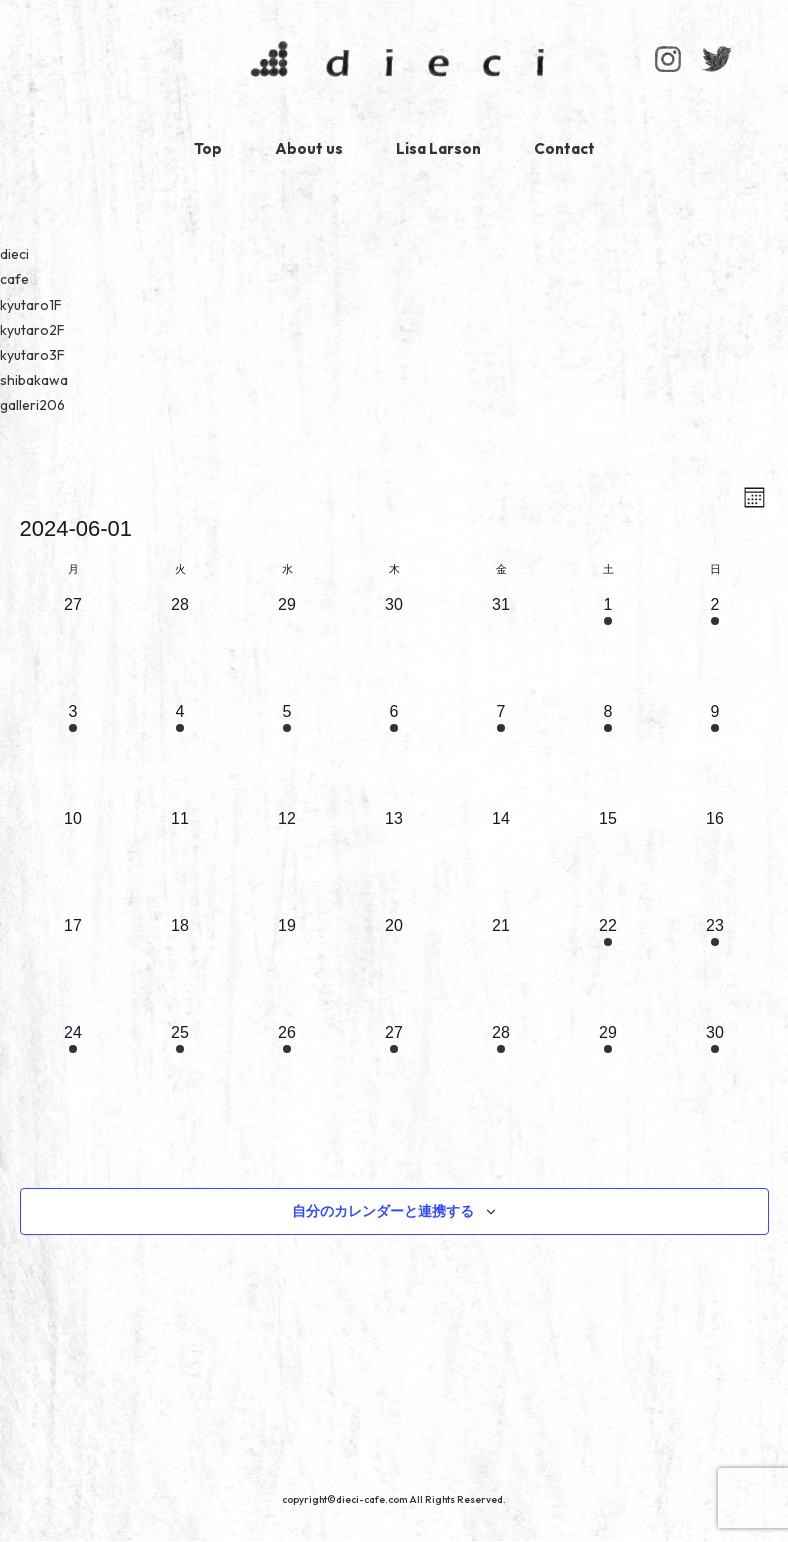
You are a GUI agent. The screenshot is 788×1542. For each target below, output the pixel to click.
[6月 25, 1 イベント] (180, 1074)
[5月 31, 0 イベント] (501, 646)
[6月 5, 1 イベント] (287, 753)
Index (693, 14)
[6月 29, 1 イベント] (608, 1074)
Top (208, 148)
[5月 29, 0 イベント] (287, 646)
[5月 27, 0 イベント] (73, 646)
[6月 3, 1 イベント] (73, 753)
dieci (394, 63)
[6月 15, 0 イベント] (608, 860)
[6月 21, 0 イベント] (501, 967)
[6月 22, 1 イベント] (608, 967)
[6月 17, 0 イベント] (73, 967)
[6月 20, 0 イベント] (394, 967)
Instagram (668, 59)
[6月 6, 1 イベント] (394, 753)
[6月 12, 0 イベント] (287, 860)
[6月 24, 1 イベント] (73, 1074)
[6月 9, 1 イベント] (715, 753)
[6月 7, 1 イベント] (501, 753)
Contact (564, 148)
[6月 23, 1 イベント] (715, 967)
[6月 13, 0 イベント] (394, 860)
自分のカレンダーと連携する (383, 1211)
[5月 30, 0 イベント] (394, 646)
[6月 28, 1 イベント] (501, 1074)
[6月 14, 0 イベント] (501, 860)
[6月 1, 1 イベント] (608, 646)
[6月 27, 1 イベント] (394, 1074)
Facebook (716, 59)
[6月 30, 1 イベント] (715, 1074)
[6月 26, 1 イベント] (287, 1074)
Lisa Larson (438, 148)
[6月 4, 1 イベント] (180, 753)
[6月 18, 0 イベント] (180, 967)
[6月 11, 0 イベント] (180, 860)
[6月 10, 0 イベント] (73, 860)
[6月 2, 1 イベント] (715, 646)
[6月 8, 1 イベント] (608, 753)
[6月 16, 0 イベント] (715, 860)
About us (309, 148)
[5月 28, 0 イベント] (180, 646)
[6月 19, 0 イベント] (287, 967)
